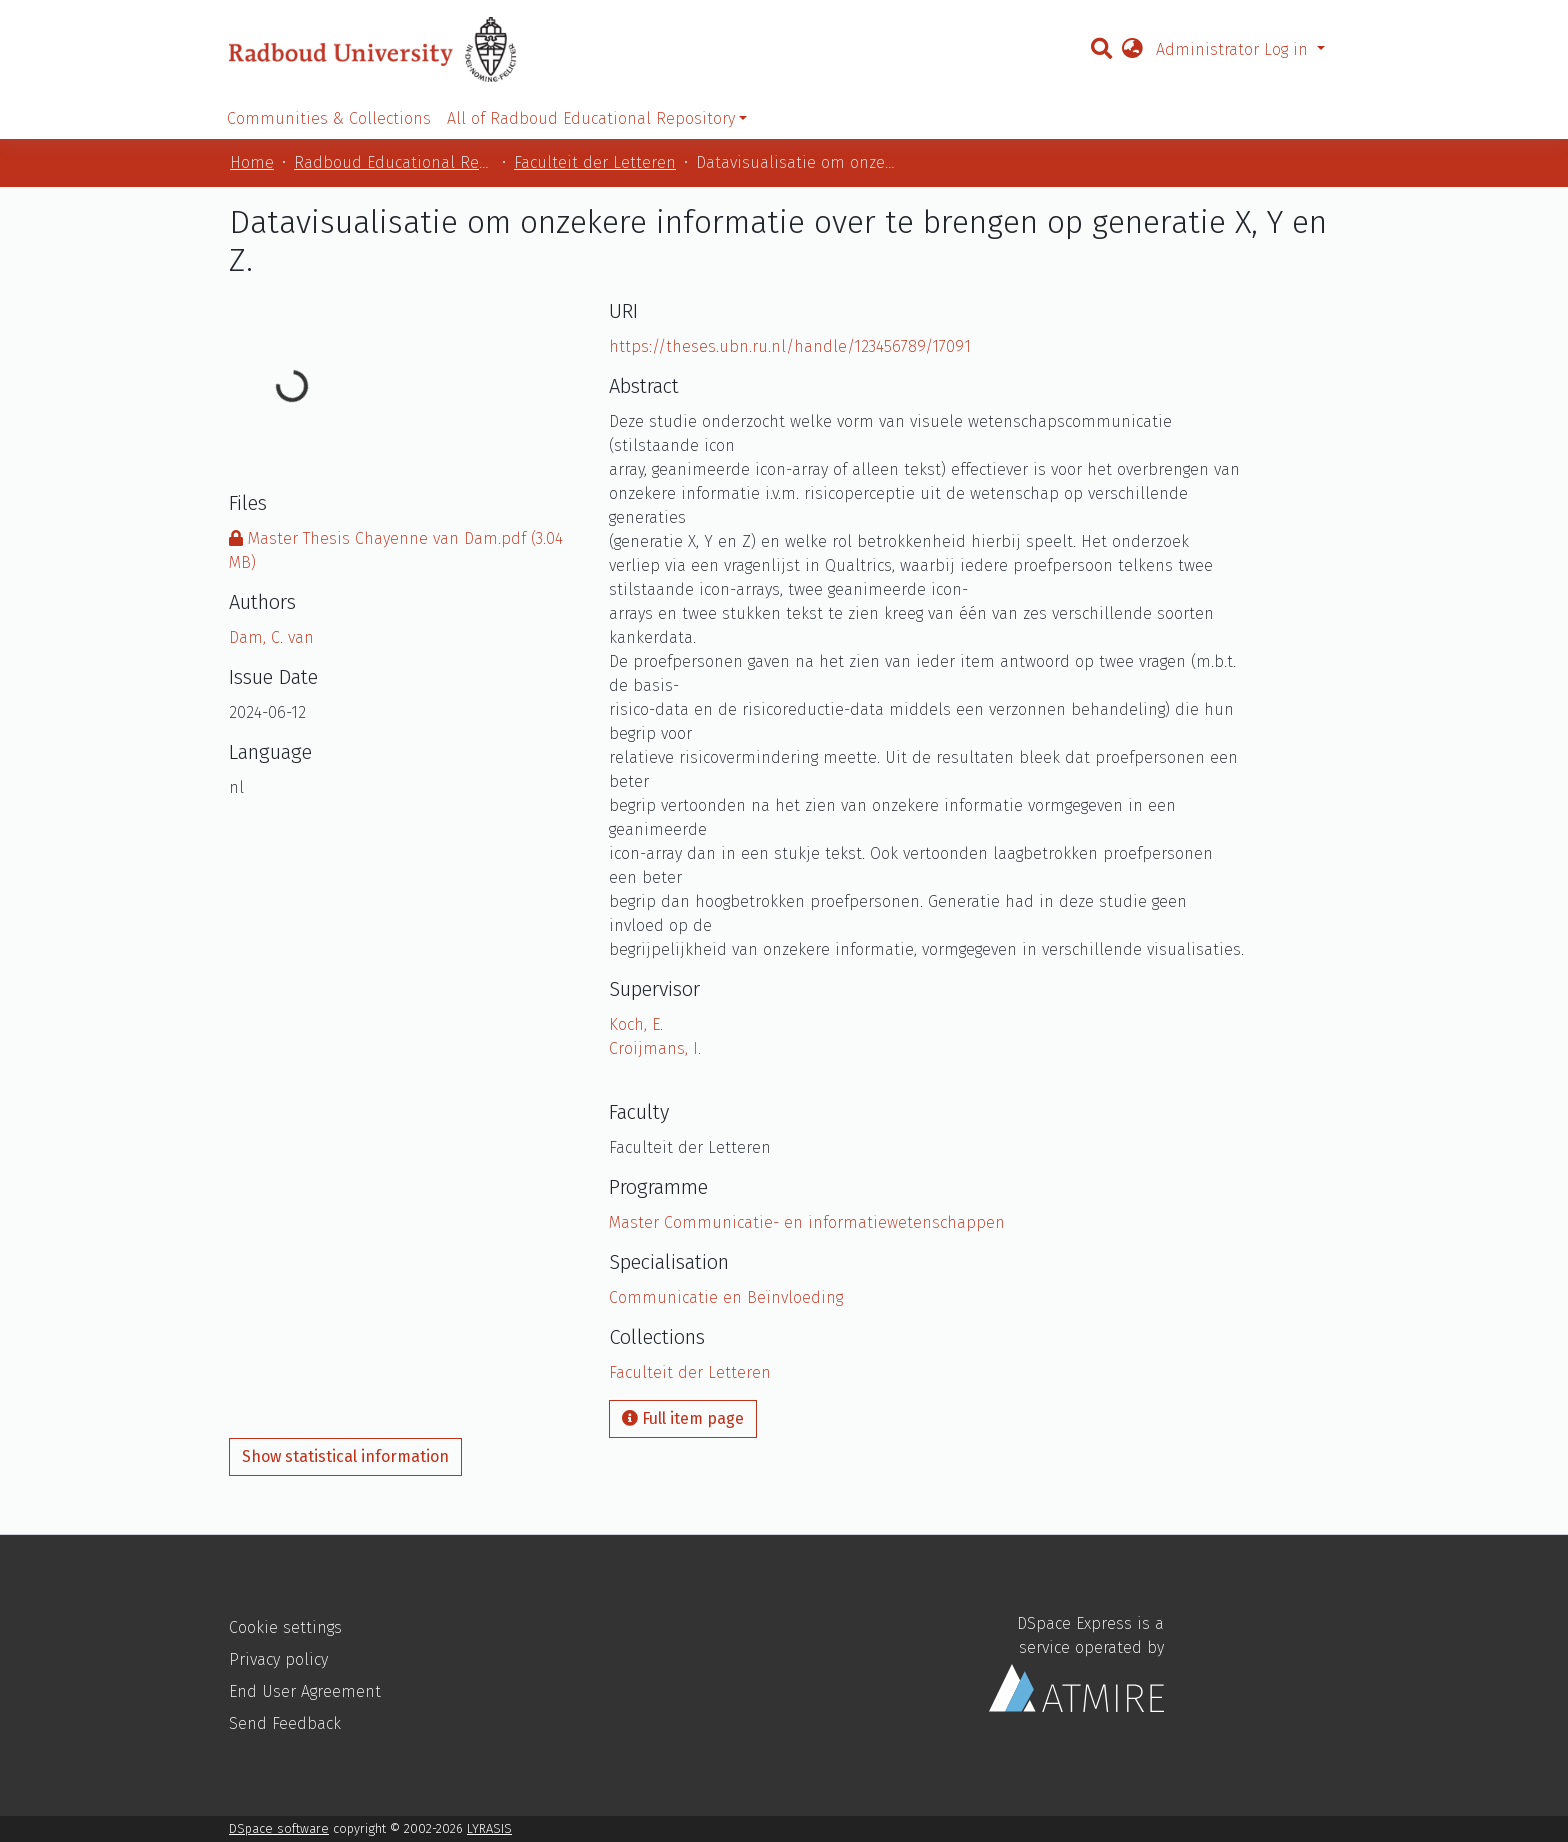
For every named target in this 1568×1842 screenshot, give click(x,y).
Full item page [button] (683, 1418)
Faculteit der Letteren (595, 162)
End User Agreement (305, 1691)
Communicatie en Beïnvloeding (726, 1297)
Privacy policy (278, 1659)
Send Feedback (285, 1723)
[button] (1132, 50)
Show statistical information (345, 1456)
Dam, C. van (271, 637)
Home (252, 162)
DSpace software (279, 1828)
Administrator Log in (1234, 49)
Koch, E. (636, 1024)
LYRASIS (489, 1828)
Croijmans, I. (655, 1048)
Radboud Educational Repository (394, 162)
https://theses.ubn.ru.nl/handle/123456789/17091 (790, 346)
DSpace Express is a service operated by (1076, 1663)
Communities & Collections (329, 118)
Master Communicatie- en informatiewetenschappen (807, 1222)
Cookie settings (285, 1627)
